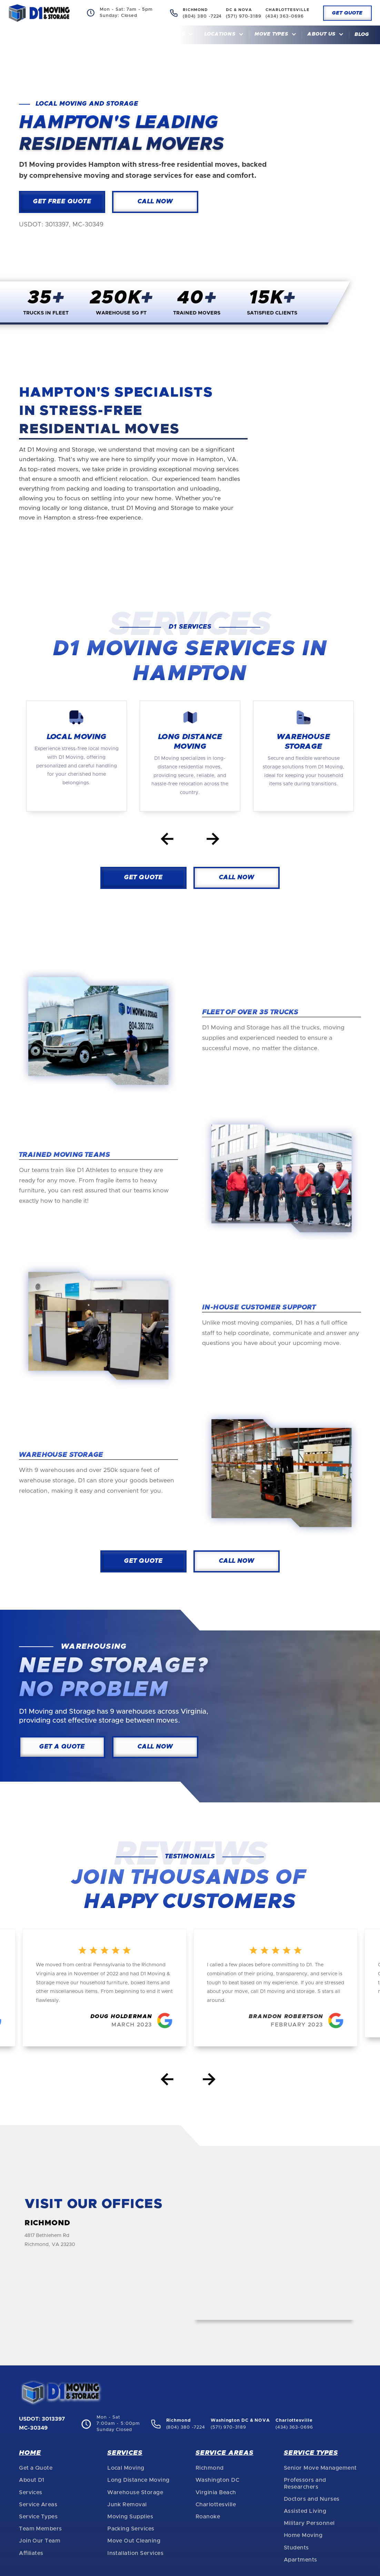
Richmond (210, 2468)
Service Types (38, 2516)
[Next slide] (213, 840)
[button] (175, 35)
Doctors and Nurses (312, 2499)
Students (296, 2547)
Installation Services (135, 2553)
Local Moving (125, 2468)
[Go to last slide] (167, 840)
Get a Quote (35, 2468)
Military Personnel (309, 2523)
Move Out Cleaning (133, 2541)
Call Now (155, 201)
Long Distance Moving (138, 2480)
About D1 (31, 2480)
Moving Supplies (130, 2516)
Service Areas (38, 2504)
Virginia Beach (216, 2492)
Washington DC (217, 2480)
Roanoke (208, 2516)
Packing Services (130, 2528)
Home (139, 34)
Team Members (40, 2528)
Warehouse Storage (135, 2492)
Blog (361, 34)
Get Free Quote (62, 201)
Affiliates (31, 2553)
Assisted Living (305, 2511)
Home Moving (303, 2535)
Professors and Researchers (305, 2483)
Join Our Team (39, 2541)
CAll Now (236, 877)
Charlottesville (216, 2504)
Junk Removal (127, 2504)
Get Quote (347, 13)
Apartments (300, 2560)
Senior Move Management (320, 2468)
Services (30, 2492)
